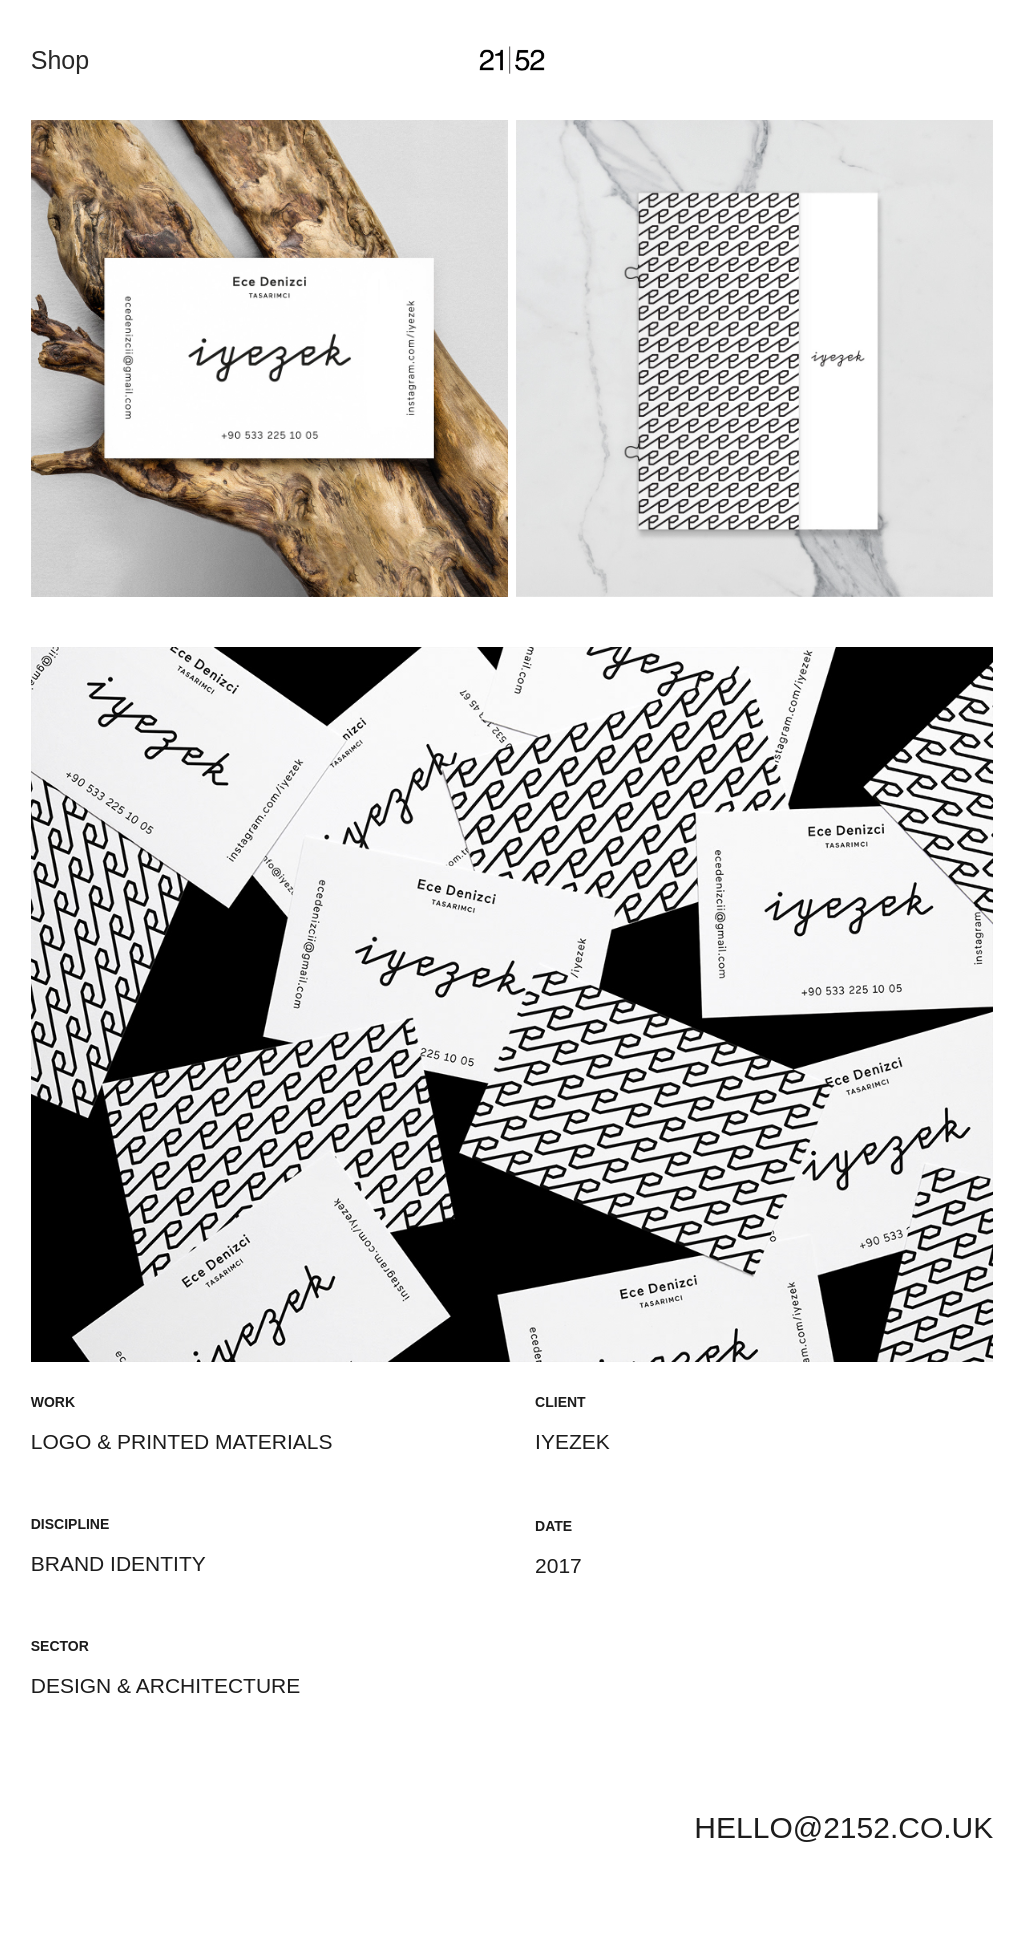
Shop (60, 60)
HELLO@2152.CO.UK (843, 1827)
